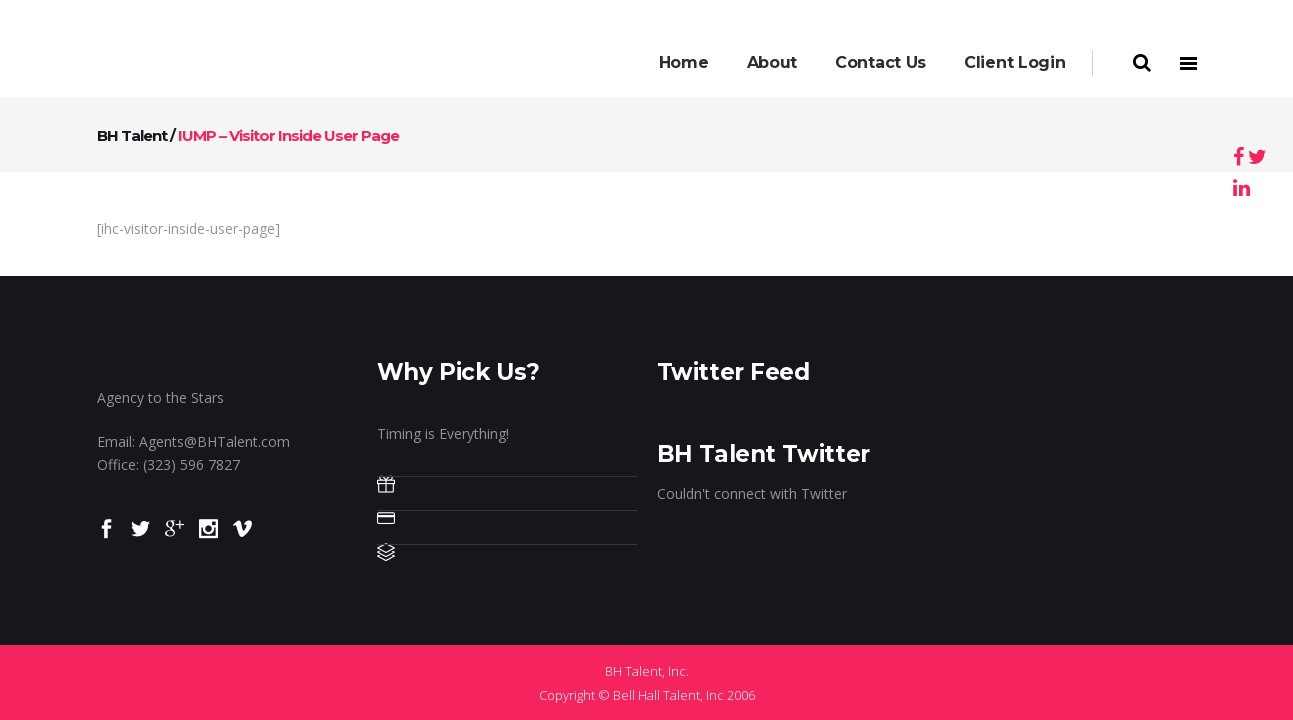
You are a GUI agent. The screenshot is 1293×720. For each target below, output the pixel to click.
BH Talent (132, 135)
